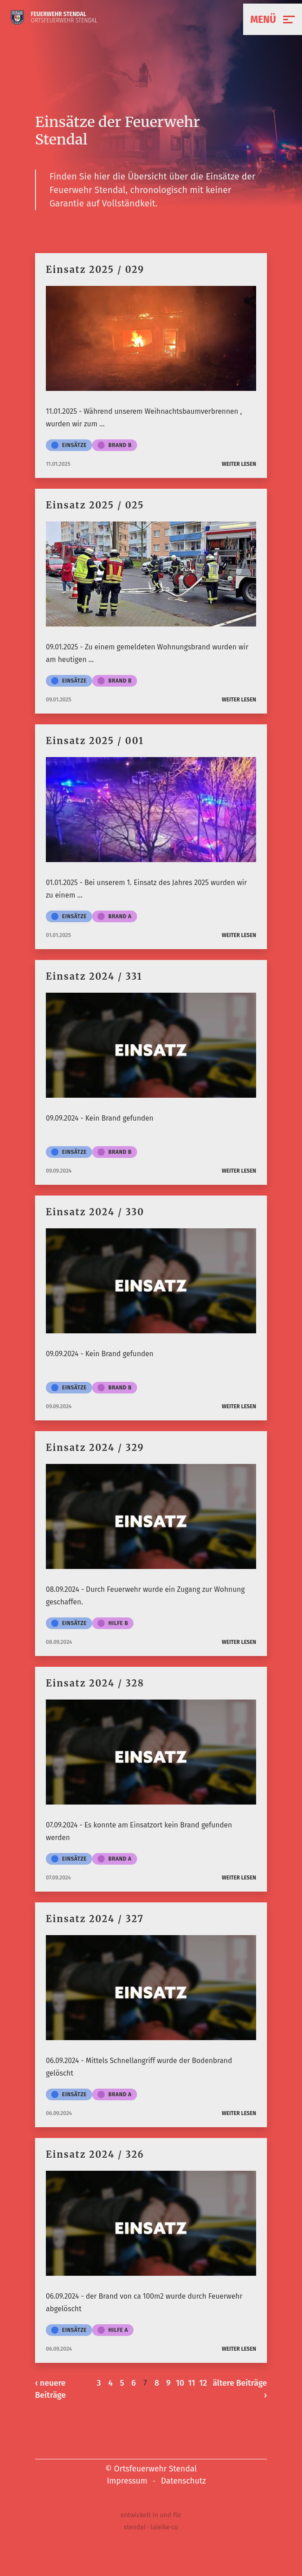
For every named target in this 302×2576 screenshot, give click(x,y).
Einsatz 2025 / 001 (95, 740)
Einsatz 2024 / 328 (95, 1683)
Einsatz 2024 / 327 (95, 1918)
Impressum (127, 2481)
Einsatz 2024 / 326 (95, 2154)
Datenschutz (183, 2481)
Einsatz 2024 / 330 (95, 1212)
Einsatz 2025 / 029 (95, 269)
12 (203, 2383)
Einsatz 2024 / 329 (95, 1447)
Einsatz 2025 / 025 (95, 505)
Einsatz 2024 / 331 (94, 976)
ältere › (240, 2389)
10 (180, 2383)
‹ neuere (50, 2389)
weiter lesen (239, 464)
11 (191, 2383)
